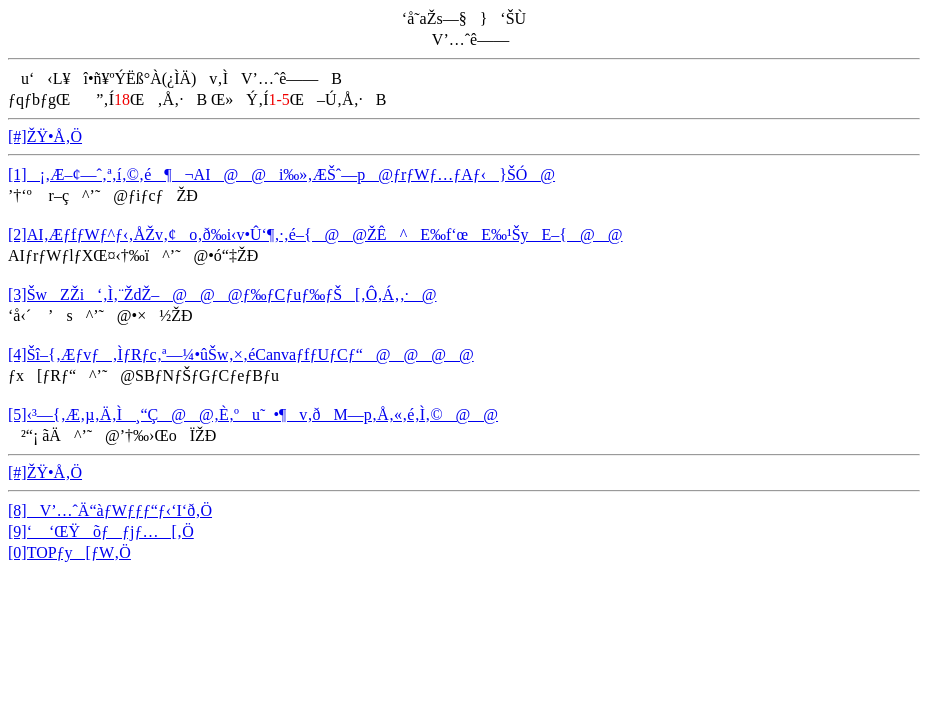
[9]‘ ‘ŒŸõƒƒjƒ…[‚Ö (101, 531)
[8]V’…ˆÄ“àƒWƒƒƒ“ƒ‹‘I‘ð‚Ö (110, 510)
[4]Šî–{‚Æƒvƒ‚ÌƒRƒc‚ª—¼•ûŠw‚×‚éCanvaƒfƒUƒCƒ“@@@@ (241, 354)
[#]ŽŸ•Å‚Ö (45, 136)
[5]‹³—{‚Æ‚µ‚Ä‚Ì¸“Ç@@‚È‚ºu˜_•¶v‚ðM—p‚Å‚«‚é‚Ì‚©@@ (253, 414)
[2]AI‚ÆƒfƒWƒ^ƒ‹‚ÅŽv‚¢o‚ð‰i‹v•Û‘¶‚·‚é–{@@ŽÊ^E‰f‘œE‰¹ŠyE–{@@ (315, 234)
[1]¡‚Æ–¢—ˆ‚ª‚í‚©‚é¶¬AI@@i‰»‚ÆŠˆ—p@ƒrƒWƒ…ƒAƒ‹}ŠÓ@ (281, 174)
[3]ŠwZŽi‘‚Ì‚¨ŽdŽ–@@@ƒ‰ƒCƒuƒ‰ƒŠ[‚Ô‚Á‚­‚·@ (222, 294)
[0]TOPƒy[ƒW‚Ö (69, 552)
